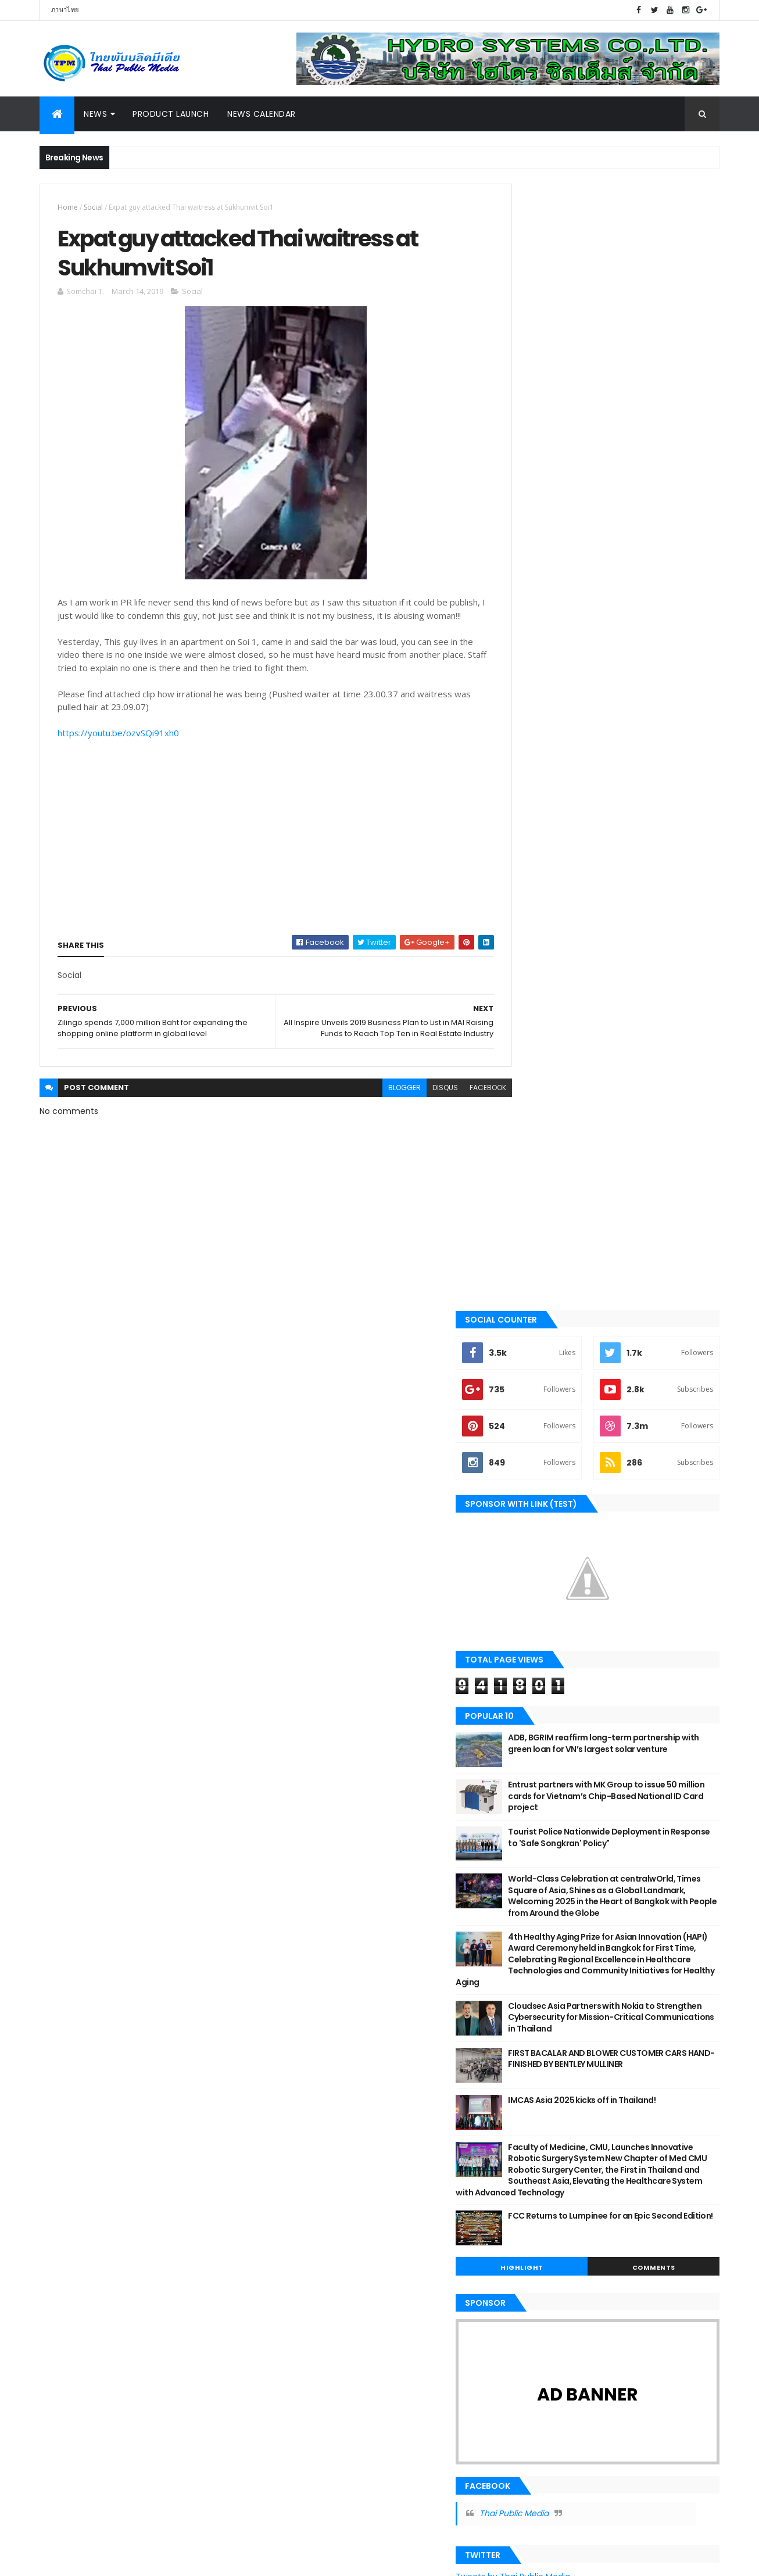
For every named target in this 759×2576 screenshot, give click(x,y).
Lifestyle (63, 2113)
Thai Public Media (567, 1422)
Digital (59, 2034)
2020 (295, 2032)
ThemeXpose (104, 2560)
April (304, 2142)
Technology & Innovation (94, 2250)
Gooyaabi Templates (223, 2560)
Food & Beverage (77, 2191)
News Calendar (261, 114)
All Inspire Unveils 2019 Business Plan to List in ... (385, 2176)
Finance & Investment (85, 2132)
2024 (295, 1969)
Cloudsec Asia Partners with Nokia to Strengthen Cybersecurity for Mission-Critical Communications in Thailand (637, 914)
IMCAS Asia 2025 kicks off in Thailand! (634, 996)
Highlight (561, 1176)
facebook (461, 1115)
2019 (293, 2048)
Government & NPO (81, 2093)
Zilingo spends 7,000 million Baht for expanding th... (371, 2227)
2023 (294, 1985)
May (303, 2125)
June (305, 2110)
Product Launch (171, 114)
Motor (60, 1956)
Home (68, 207)
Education (66, 2230)
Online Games (71, 2329)
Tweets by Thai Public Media (566, 1485)
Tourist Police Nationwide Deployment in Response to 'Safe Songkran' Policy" (637, 711)
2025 (294, 1953)
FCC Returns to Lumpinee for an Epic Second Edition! (632, 1130)
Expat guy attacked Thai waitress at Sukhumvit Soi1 (371, 2202)
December (317, 2062)
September (319, 2094)
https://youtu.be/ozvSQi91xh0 (118, 749)
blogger (378, 1115)
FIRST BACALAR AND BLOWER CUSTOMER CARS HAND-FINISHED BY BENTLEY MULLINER (639, 961)
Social (93, 207)
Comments (666, 1176)
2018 (293, 2272)
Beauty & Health (75, 2054)
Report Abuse (535, 2122)
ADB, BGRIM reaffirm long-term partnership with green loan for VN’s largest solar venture (632, 623)
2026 (294, 1937)
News (95, 114)
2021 (293, 2017)
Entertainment (73, 2289)
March (308, 2157)
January (312, 2252)
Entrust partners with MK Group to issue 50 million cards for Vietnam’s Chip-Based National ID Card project (639, 670)
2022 (294, 2001)
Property (64, 2171)
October (312, 2078)
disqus (419, 1115)
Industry (63, 1975)
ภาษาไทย (64, 9)
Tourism (62, 2014)
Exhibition (65, 2211)
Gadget (61, 2309)
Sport (58, 2073)
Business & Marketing (85, 1995)
